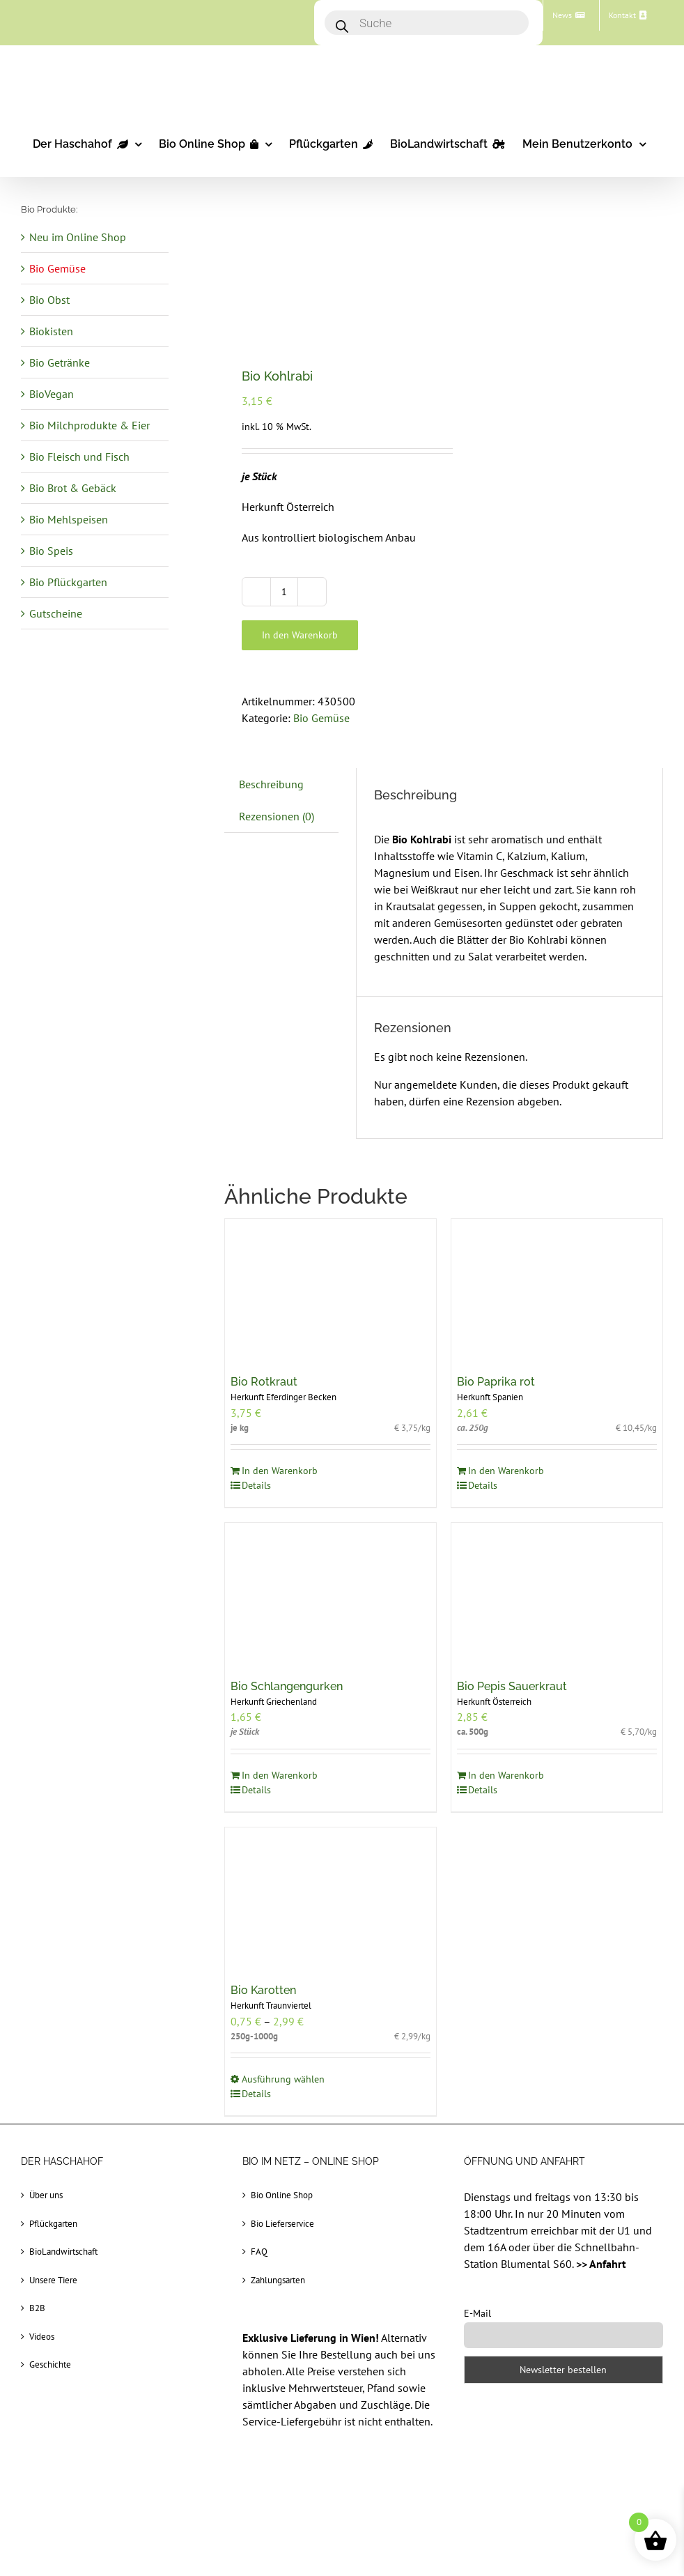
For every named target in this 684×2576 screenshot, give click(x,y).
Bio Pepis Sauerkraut (512, 1686)
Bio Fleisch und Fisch (79, 456)
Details (256, 1485)
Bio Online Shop (282, 2195)
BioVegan (51, 394)
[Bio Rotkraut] (330, 1289)
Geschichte (50, 2364)
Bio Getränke (59, 362)
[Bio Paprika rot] (556, 1289)
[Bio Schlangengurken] (330, 1593)
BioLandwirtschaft (63, 2251)
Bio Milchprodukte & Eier (89, 425)
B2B (37, 2308)
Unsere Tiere (53, 2280)
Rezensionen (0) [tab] (276, 816)
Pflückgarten (53, 2224)
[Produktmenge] (284, 592)
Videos (41, 2337)
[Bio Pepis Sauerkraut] (556, 1593)
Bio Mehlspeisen (68, 519)
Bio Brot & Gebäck (72, 488)
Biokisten (51, 331)
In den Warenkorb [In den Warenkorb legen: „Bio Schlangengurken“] (280, 1775)
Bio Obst (49, 300)
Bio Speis (51, 551)
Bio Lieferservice (282, 2224)
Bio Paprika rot (496, 1381)
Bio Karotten (263, 1990)
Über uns (46, 2195)
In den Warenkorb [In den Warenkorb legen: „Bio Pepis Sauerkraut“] (506, 1775)
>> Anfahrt (601, 2264)
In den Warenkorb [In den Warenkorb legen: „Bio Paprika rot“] (506, 1470)
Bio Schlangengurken (287, 1686)
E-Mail (477, 2313)
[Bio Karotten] (330, 1897)
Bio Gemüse (321, 718)
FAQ (259, 2251)
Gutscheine (55, 613)
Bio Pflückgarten (68, 582)
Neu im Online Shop (77, 237)
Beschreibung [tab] (271, 784)
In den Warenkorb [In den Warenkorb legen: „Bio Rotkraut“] (280, 1470)
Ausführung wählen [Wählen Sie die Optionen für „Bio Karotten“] (283, 2079)
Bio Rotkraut (264, 1381)
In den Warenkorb (300, 635)
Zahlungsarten (278, 2280)
